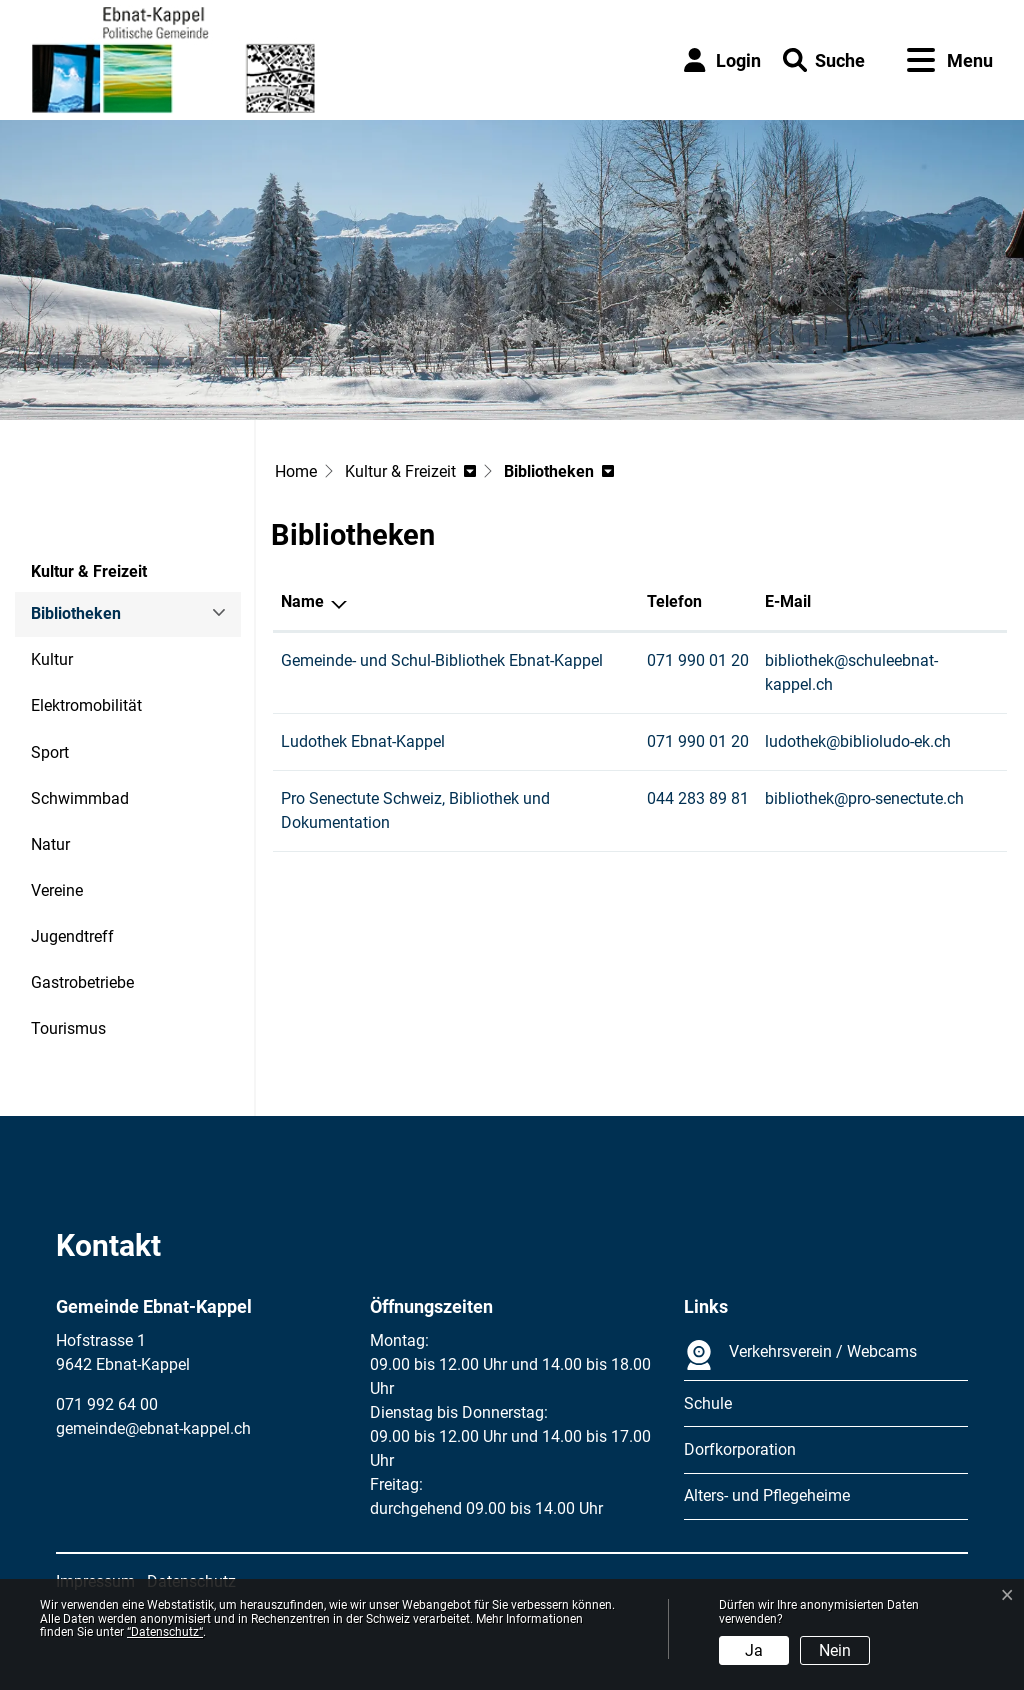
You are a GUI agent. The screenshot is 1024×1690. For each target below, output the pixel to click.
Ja (754, 1650)
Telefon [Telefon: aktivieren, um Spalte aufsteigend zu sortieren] (674, 601)
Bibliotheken (85, 620)
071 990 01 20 (698, 660)
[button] (824, 60)
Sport (50, 752)
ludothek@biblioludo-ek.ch (858, 741)
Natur (50, 844)
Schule (708, 1403)
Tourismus (68, 1028)
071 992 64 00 (107, 1404)
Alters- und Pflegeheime (767, 1495)
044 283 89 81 (698, 798)
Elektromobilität (86, 705)
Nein (835, 1650)
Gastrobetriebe (82, 982)
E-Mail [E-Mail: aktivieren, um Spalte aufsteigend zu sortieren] (788, 601)
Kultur (52, 659)
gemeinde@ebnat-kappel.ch (153, 1428)
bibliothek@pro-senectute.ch (864, 798)
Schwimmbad (80, 798)
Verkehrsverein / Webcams (800, 1355)
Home (296, 471)
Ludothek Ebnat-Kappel (363, 741)
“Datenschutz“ (165, 1632)
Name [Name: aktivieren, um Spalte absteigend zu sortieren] (302, 601)
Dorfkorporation (740, 1449)
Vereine (57, 890)
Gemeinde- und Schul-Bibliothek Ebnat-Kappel (442, 660)
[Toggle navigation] (950, 60)
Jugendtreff (72, 936)
